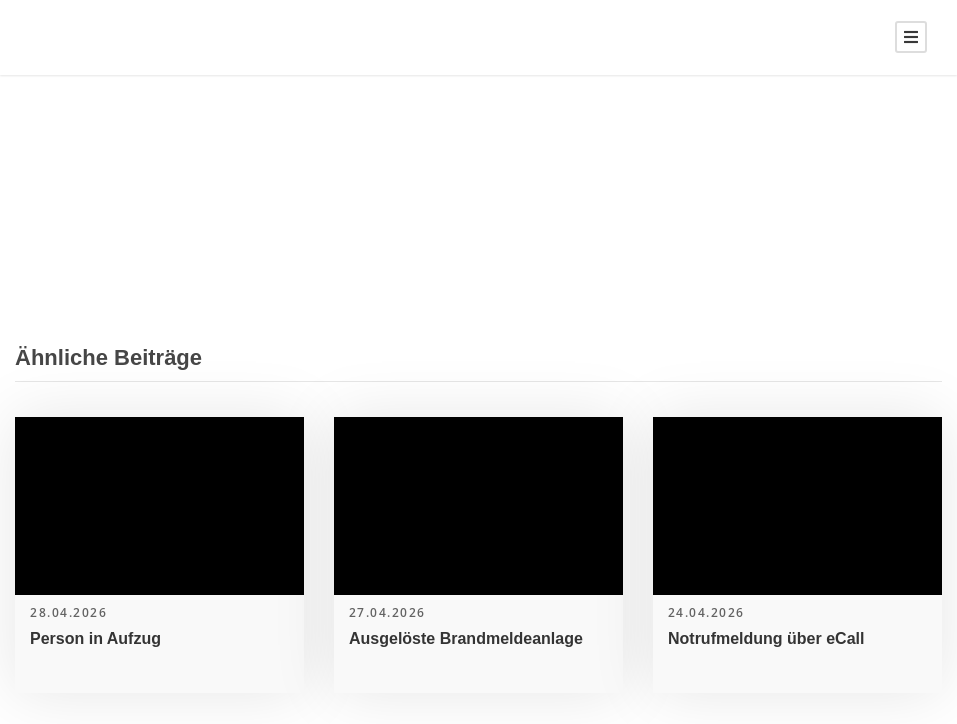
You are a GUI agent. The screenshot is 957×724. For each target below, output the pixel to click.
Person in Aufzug (95, 638)
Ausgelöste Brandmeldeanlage (466, 638)
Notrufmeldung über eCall (766, 638)
